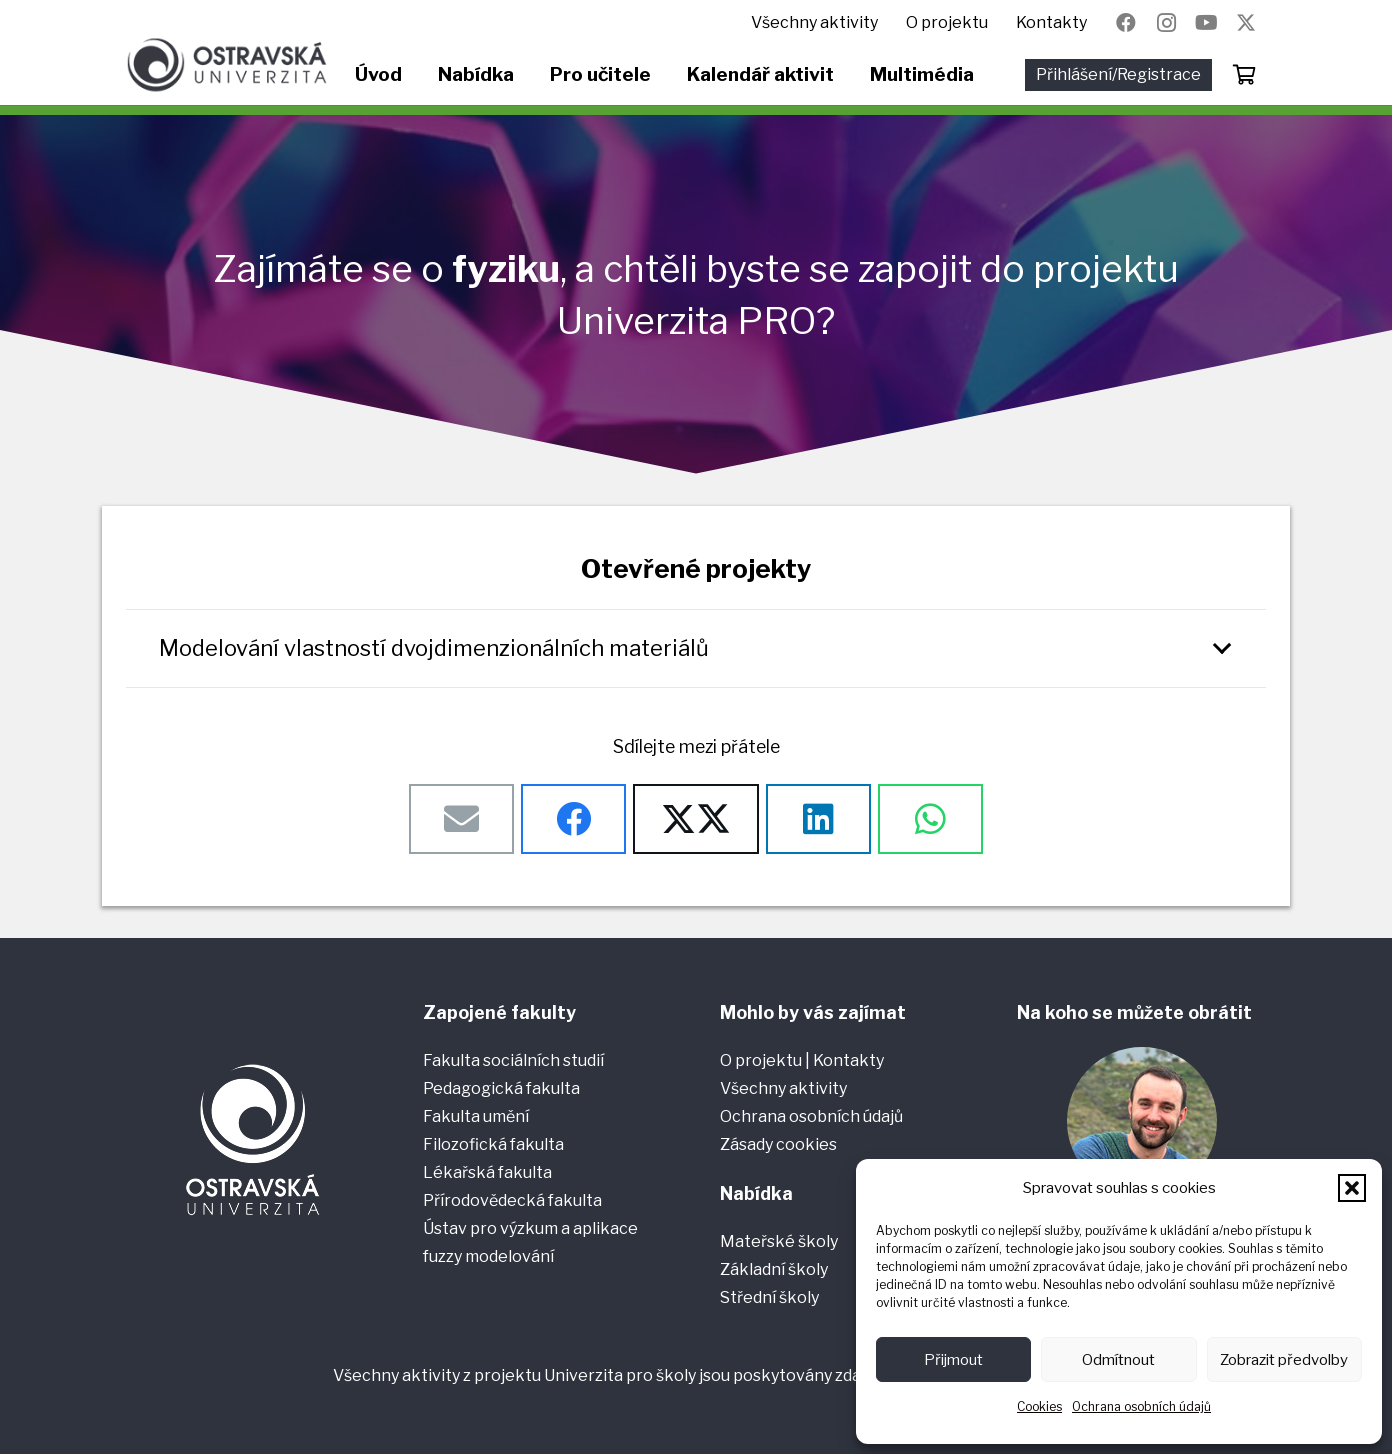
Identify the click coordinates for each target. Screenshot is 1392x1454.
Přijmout (953, 1360)
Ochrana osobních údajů (1141, 1406)
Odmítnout (1118, 1360)
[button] (1352, 1188)
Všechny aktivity (783, 1088)
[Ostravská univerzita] (226, 65)
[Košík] (1244, 75)
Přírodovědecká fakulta (512, 1200)
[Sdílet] (573, 819)
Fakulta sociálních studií (513, 1060)
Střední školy (769, 1297)
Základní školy (774, 1269)
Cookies (1039, 1406)
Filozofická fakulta (493, 1144)
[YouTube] (1206, 23)
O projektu (762, 1060)
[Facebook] (1126, 23)
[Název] (1246, 23)
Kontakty (848, 1060)
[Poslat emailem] (461, 819)
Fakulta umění (476, 1116)
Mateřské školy (779, 1241)
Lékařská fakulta (487, 1172)
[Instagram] (1166, 23)
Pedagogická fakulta (501, 1088)
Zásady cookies (778, 1144)
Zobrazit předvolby (1284, 1360)
